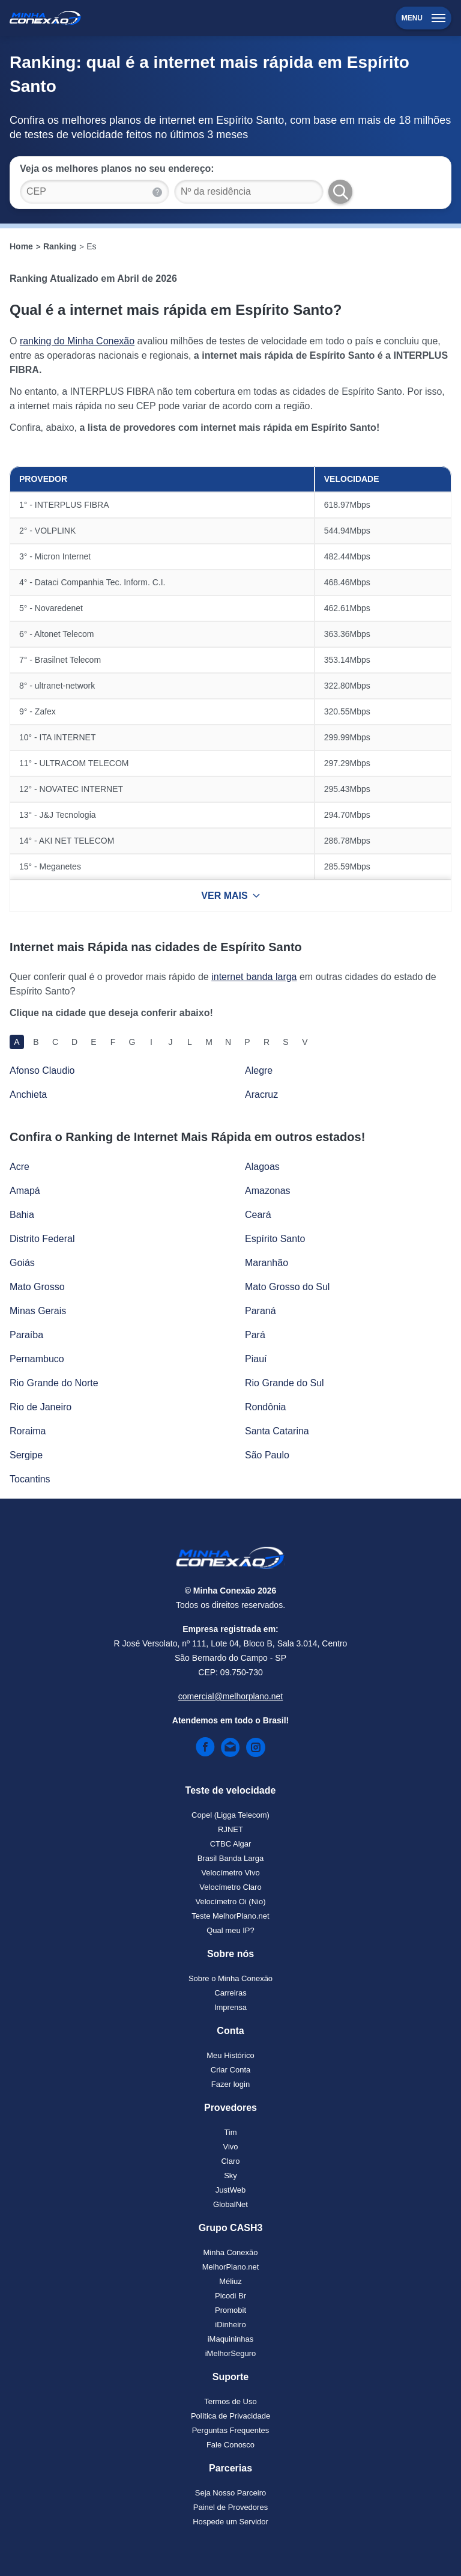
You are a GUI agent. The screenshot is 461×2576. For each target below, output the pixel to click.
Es (91, 246)
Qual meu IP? (230, 1930)
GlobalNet (230, 2204)
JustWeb (230, 2189)
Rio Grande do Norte (54, 1383)
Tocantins (30, 1479)
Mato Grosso (37, 1287)
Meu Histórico (230, 2055)
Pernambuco (37, 1359)
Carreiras (230, 1992)
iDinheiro (230, 2324)
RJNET (230, 1829)
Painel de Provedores (230, 2507)
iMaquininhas (231, 2338)
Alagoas (262, 1167)
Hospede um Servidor (230, 2521)
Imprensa (230, 2007)
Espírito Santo (275, 1239)
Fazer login (230, 2084)
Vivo (230, 2146)
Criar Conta (230, 2069)
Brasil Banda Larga (230, 1858)
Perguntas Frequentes (231, 2430)
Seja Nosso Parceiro (231, 2492)
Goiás (22, 1263)
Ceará (258, 1215)
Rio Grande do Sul (284, 1383)
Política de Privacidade (230, 2415)
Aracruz (261, 1094)
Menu (423, 18)
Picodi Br (230, 2295)
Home (21, 246)
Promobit (230, 2310)
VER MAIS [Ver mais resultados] (230, 896)
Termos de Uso (230, 2401)
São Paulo (267, 1455)
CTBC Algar (231, 1843)
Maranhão (266, 1263)
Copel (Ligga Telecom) (230, 1814)
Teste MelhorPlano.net (230, 1915)
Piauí (256, 1359)
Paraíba (26, 1335)
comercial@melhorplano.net (230, 1696)
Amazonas (268, 1191)
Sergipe (26, 1455)
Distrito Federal (42, 1239)
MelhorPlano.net (230, 2266)
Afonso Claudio (42, 1070)
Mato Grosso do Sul (287, 1287)
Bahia (22, 1215)
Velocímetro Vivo (230, 1872)
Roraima (28, 1431)
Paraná (260, 1311)
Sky (230, 2175)
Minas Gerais (38, 1311)
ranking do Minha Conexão (77, 341)
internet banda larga (254, 977)
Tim (230, 2132)
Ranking (59, 246)
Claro (230, 2161)
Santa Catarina (277, 1431)
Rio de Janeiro (40, 1407)
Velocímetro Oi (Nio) (230, 1901)
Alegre (259, 1070)
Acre (19, 1167)
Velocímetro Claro (230, 1887)
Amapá (25, 1191)
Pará (255, 1335)
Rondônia (265, 1407)
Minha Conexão (230, 2252)
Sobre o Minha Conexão (230, 1978)
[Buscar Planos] (340, 192)
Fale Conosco (230, 2444)
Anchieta (28, 1094)
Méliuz (230, 2281)
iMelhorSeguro (230, 2353)
